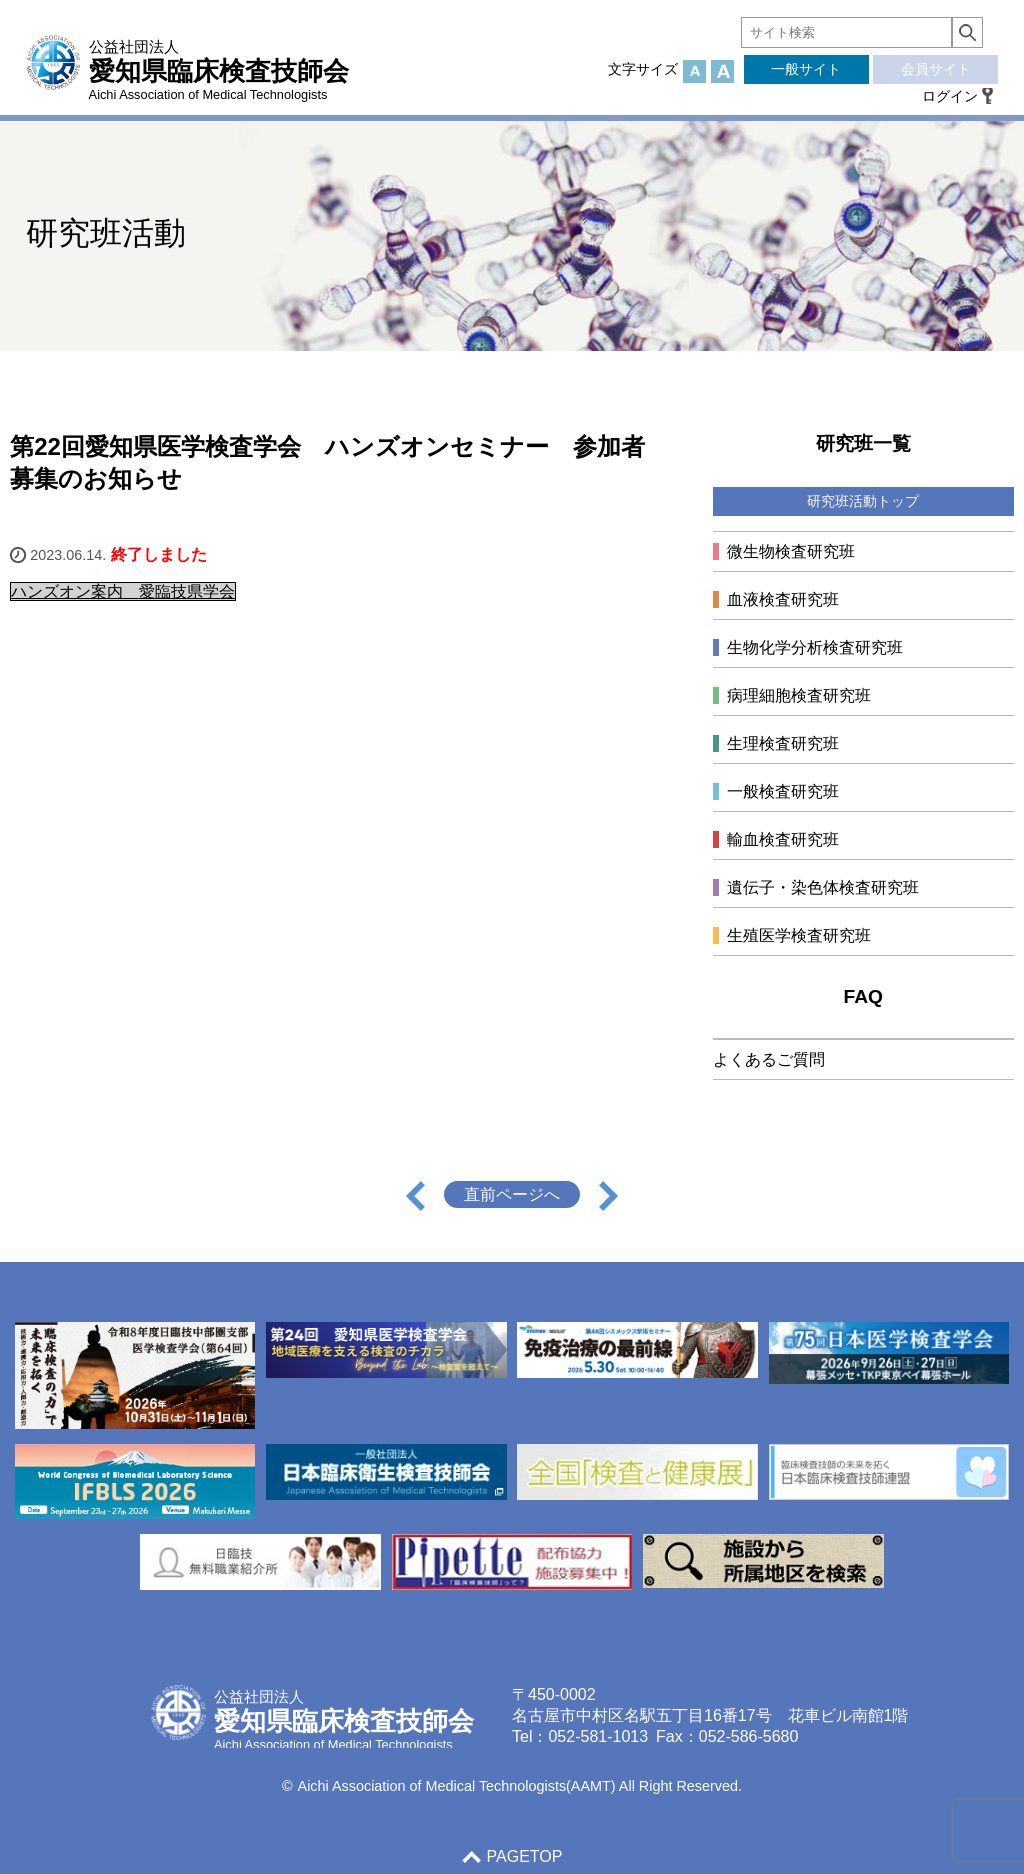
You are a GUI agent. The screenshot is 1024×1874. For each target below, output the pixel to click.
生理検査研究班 (783, 743)
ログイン (950, 96)
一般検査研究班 (783, 791)
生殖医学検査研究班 (799, 935)
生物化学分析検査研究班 (815, 647)
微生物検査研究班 (791, 551)
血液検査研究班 (783, 599)
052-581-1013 (598, 1736)
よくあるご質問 (769, 1059)
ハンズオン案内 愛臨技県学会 (123, 591)
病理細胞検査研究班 (799, 695)
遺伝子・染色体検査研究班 (823, 887)
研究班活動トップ (863, 501)
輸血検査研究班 (783, 839)
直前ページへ (512, 1194)
